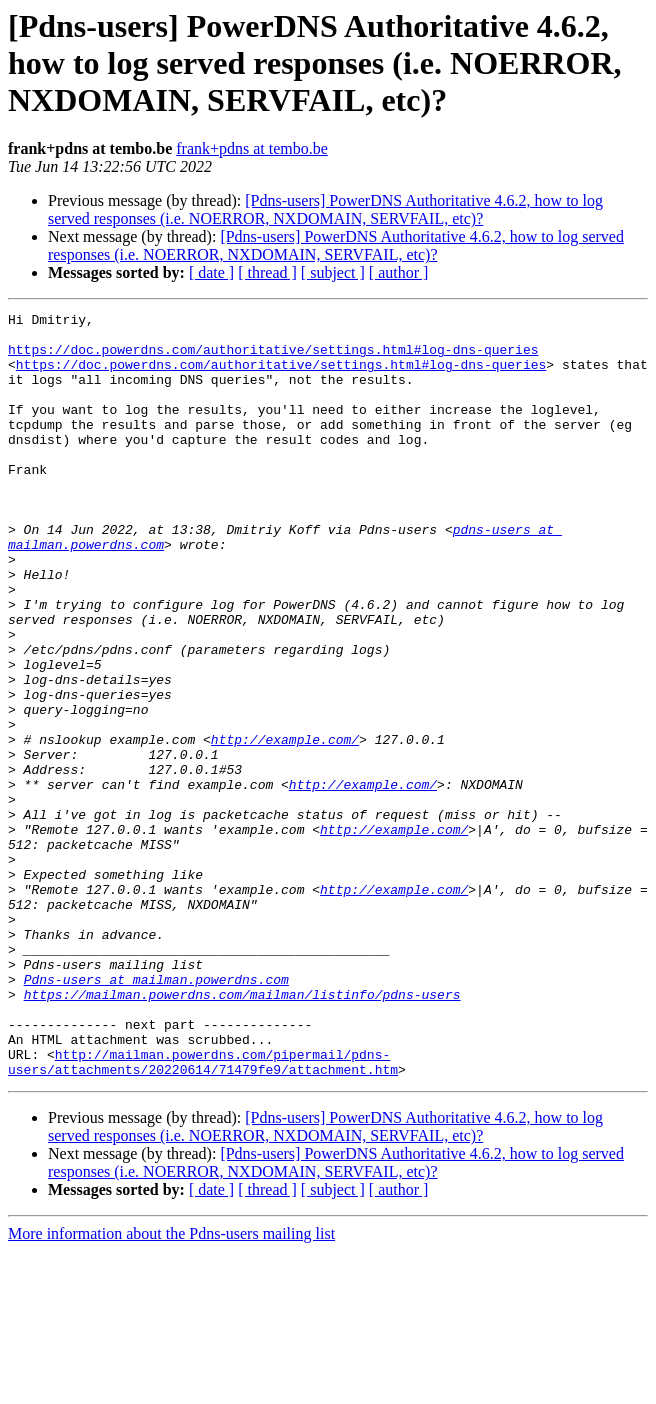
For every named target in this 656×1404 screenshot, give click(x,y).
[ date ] (211, 272)
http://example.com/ (285, 826)
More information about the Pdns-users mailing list (171, 1386)
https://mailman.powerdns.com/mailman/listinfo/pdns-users (242, 1132)
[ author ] (399, 272)
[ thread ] (267, 272)
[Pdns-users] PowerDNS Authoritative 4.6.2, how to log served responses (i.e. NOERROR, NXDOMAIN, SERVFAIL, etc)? (325, 209)
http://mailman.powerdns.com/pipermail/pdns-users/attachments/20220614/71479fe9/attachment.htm (203, 1213)
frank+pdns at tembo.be (252, 148)
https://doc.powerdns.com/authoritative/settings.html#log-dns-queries (273, 358)
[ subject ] (333, 272)
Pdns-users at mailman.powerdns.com (156, 1114)
